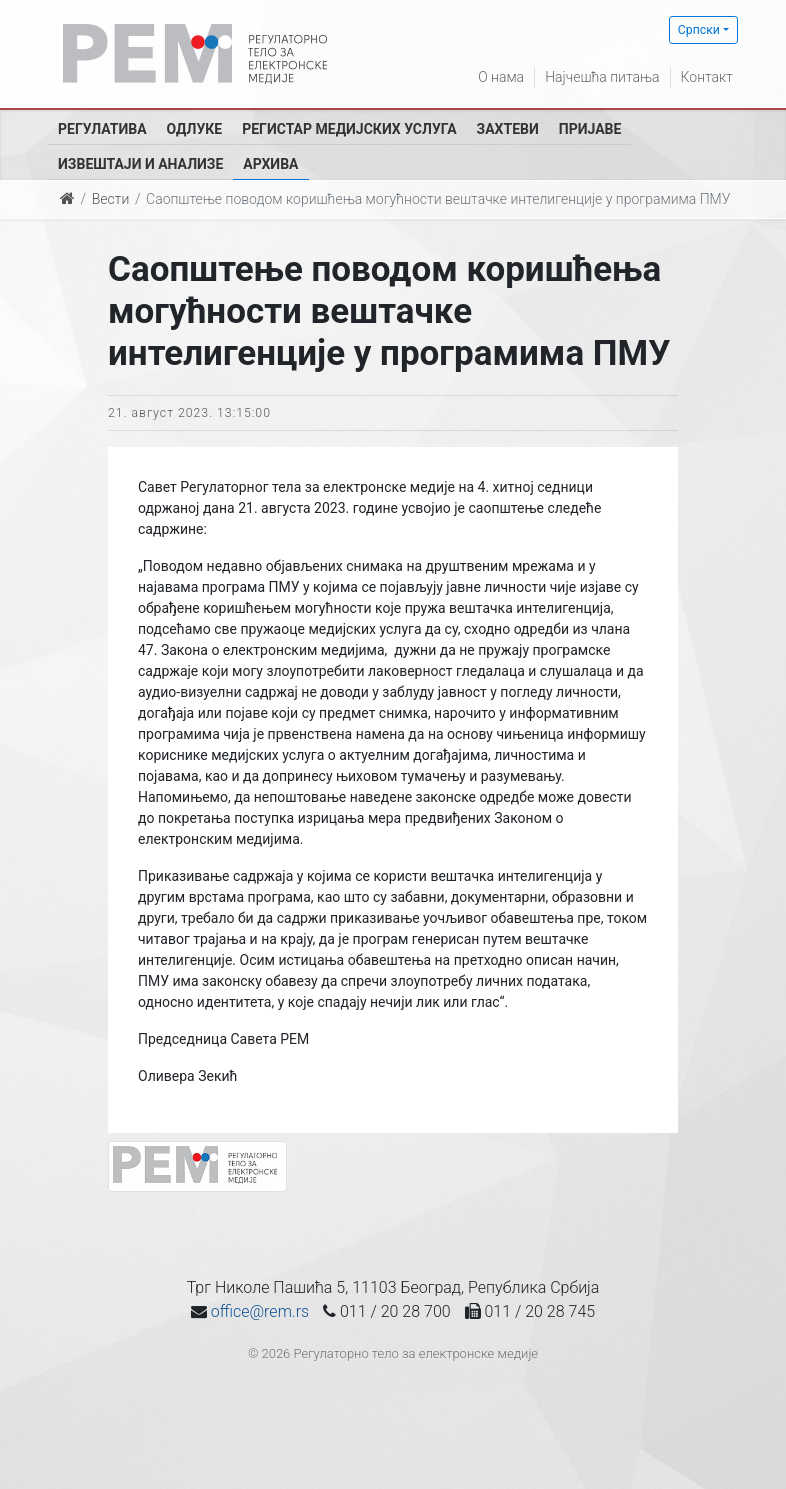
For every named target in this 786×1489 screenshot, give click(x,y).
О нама (501, 77)
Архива (270, 164)
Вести (111, 199)
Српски (699, 30)
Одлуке (195, 129)
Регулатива (102, 129)
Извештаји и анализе (140, 164)
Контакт (707, 77)
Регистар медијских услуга (349, 129)
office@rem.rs (260, 1311)
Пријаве (590, 129)
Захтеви (508, 129)
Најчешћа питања (602, 77)
